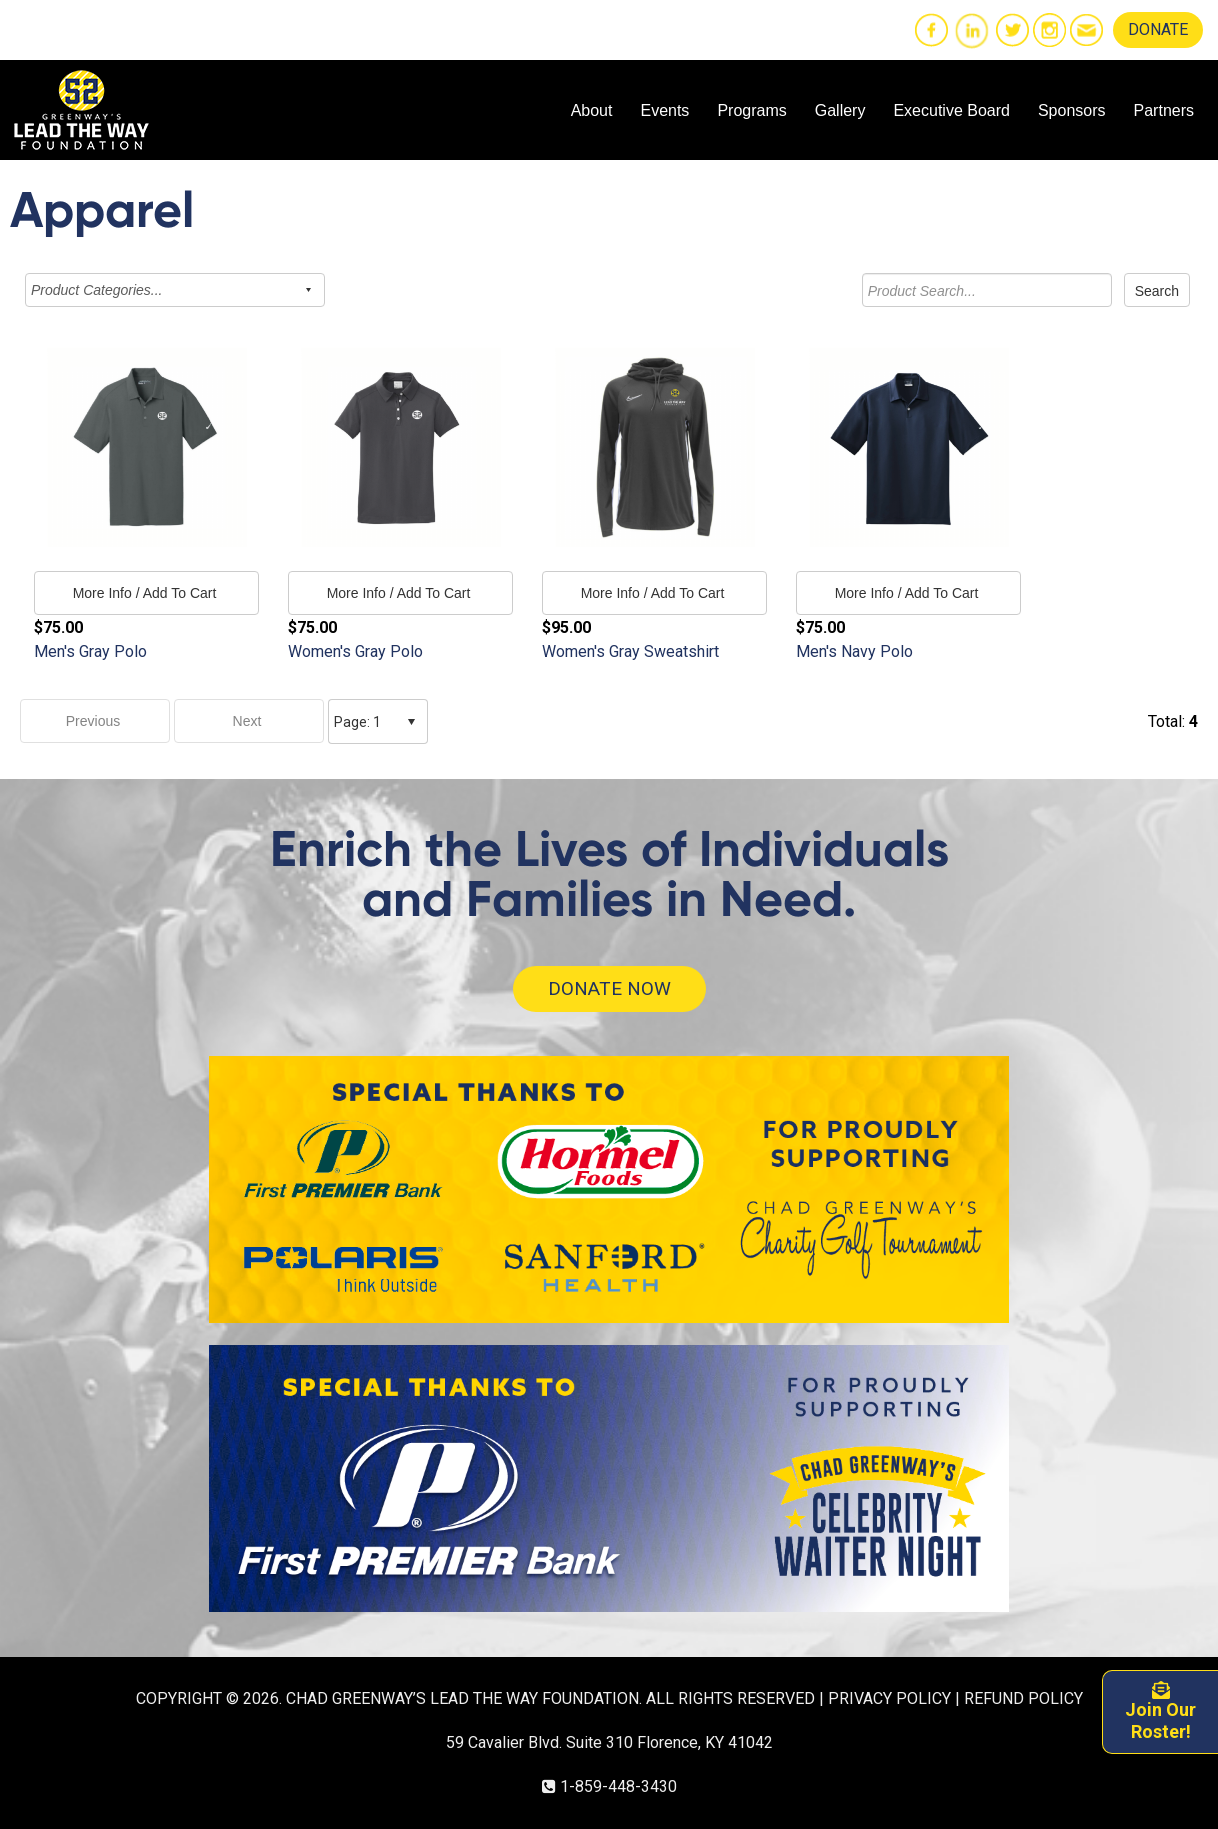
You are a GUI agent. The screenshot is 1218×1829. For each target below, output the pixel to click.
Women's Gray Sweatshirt (630, 651)
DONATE (1158, 29)
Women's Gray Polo (355, 651)
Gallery (840, 110)
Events (664, 110)
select (411, 722)
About (592, 110)
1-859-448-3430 (618, 1786)
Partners (1164, 110)
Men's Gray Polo (90, 651)
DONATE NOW (609, 988)
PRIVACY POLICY (889, 1698)
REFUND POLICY (1023, 1698)
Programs (751, 110)
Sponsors (1072, 110)
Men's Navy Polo (854, 651)
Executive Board (951, 110)
